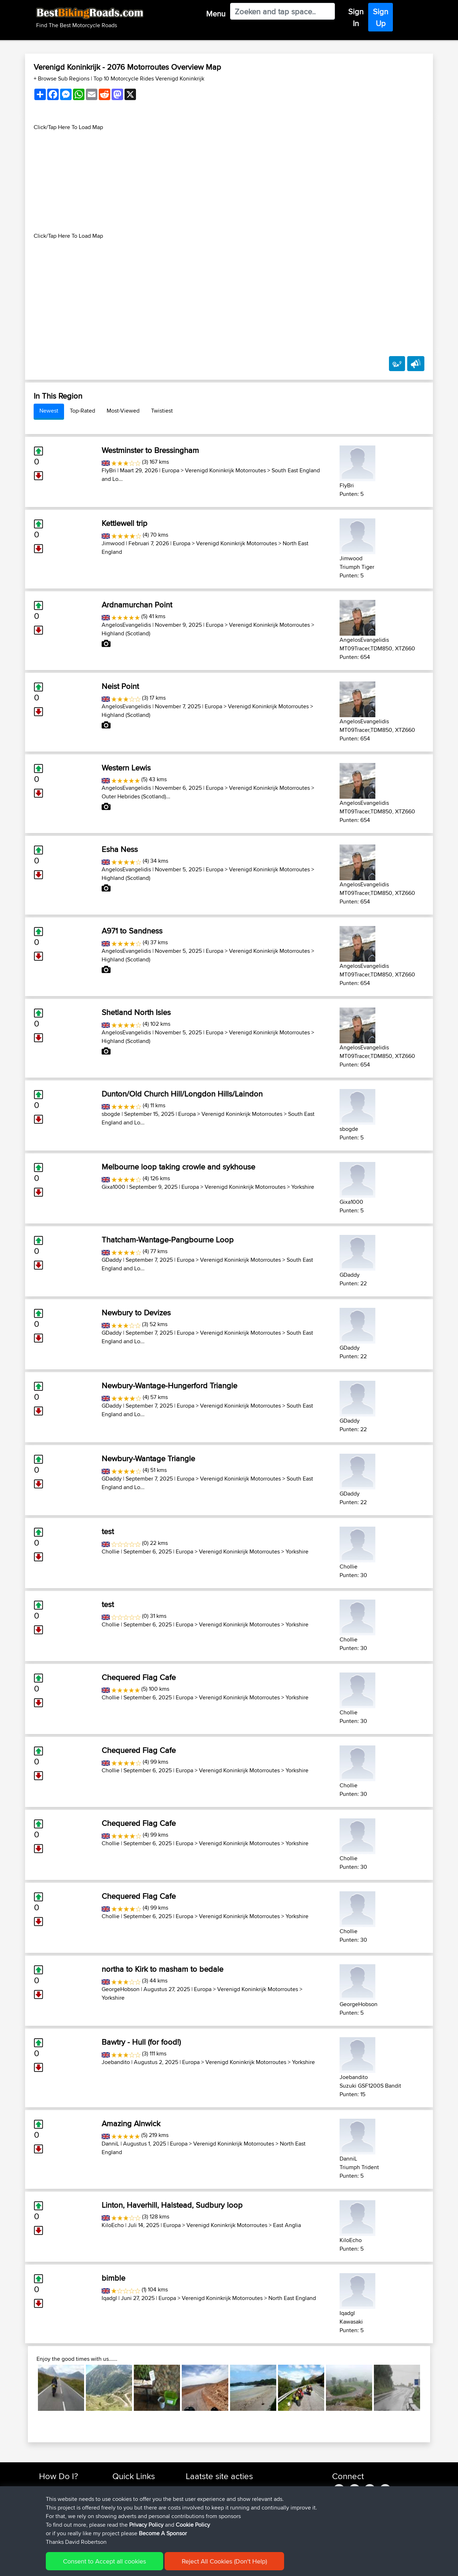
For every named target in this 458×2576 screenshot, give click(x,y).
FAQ (44, 2531)
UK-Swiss (261, 2488)
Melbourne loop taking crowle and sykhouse (178, 1166)
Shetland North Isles (136, 1012)
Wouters (196, 2514)
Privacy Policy (135, 2565)
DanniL (110, 2143)
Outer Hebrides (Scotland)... (136, 796)
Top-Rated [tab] (82, 411)
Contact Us (125, 2522)
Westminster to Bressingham (150, 450)
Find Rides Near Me (62, 2488)
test (108, 1531)
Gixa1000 (113, 1187)
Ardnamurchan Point (137, 604)
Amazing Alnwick (131, 2123)
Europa (170, 470)
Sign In (356, 17)
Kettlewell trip (124, 523)
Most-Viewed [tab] (123, 411)
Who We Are (126, 2514)
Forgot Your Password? (66, 2514)
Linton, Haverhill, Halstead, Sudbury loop (172, 2205)
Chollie (111, 1551)
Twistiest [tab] (162, 411)
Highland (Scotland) (126, 633)
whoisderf (198, 2531)
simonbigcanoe (204, 2488)
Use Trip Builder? (59, 2497)
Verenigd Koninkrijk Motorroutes (225, 470)
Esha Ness (120, 849)
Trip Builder (125, 2505)
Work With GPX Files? (64, 2505)
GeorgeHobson (121, 1989)
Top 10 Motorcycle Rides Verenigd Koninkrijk (148, 78)
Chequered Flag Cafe (139, 1677)
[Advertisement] (229, 182)
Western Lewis (126, 767)
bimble (113, 2278)
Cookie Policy (170, 2565)
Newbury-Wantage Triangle (148, 1458)
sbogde (111, 1114)
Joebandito (116, 2062)
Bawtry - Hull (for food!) (141, 2042)
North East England (292, 2298)
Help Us (121, 2531)
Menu (215, 13)
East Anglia (287, 2225)
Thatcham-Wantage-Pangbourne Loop (168, 1239)
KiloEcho (113, 2225)
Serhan (195, 2505)
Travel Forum (127, 2497)
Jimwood (113, 543)
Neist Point (120, 686)
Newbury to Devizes (136, 1312)
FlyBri (109, 470)
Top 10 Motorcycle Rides (140, 2488)
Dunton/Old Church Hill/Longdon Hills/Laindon (182, 1093)
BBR (271, 2497)
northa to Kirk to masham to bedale (162, 1969)
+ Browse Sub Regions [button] (62, 78)
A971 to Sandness (132, 930)
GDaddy (112, 1260)
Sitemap (105, 2565)
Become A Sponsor (61, 2522)
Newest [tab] (48, 411)
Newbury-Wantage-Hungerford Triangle (169, 1385)
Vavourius (198, 2522)
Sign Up (380, 17)
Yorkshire (302, 1187)
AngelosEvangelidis (126, 625)
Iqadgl (109, 2298)
